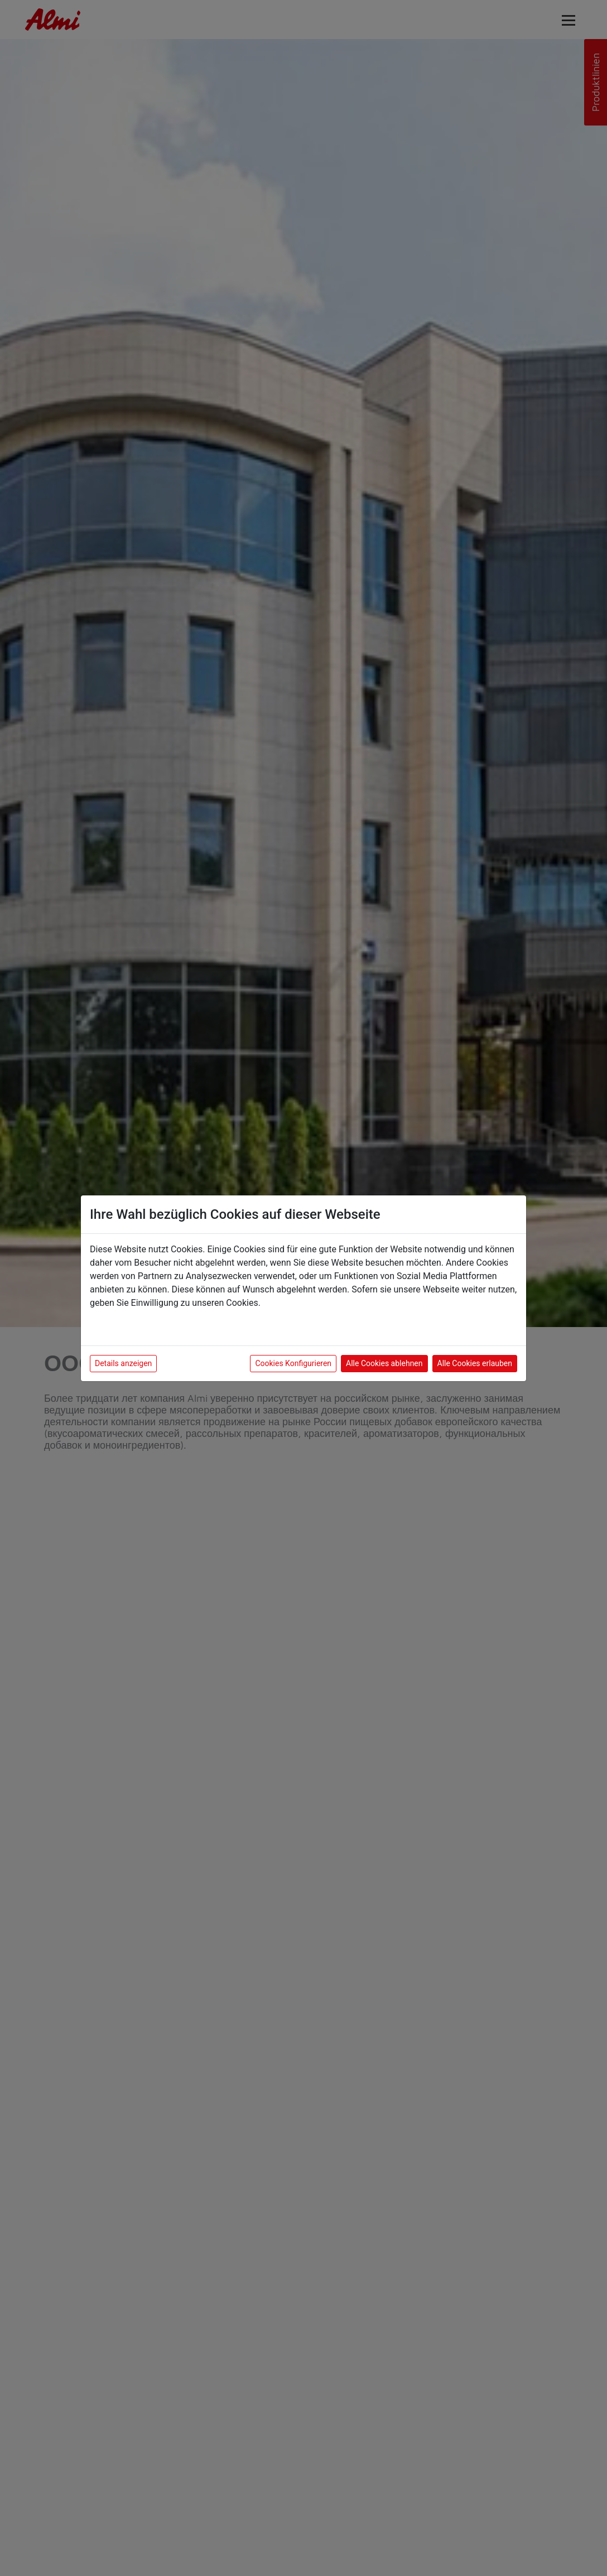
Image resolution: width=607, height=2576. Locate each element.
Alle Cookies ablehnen (384, 1363)
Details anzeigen (123, 1363)
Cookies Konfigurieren (293, 1363)
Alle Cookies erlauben (474, 1363)
